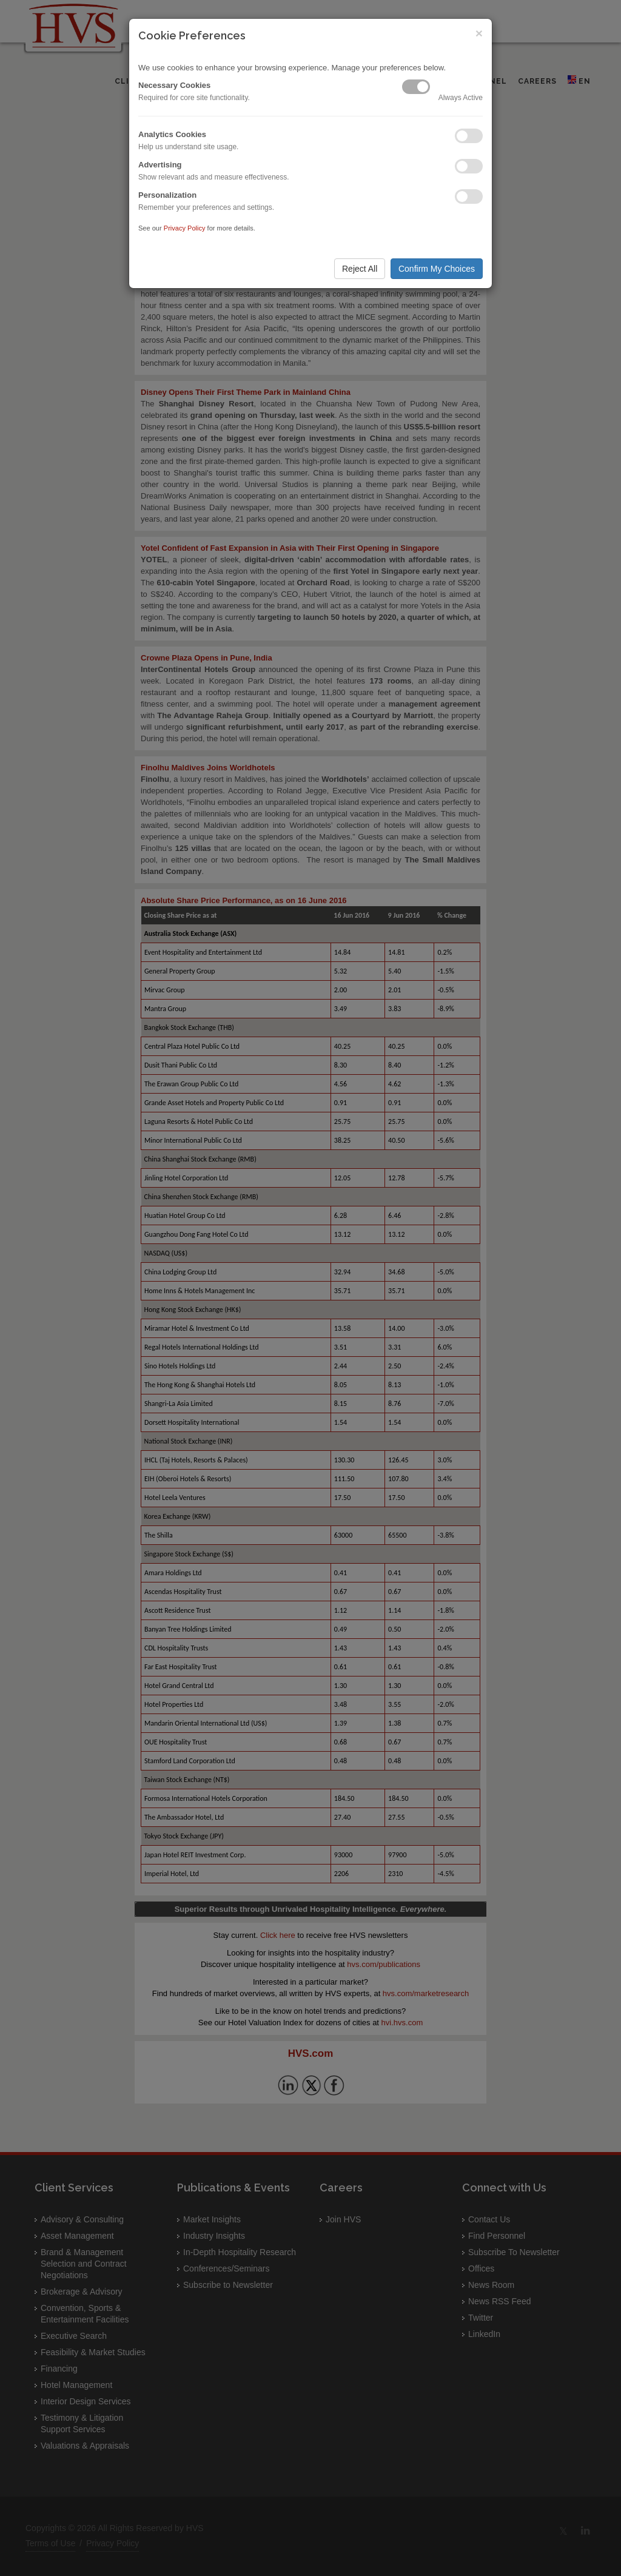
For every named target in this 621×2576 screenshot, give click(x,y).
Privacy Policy (185, 228)
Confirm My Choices (436, 269)
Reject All (359, 269)
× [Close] (479, 33)
